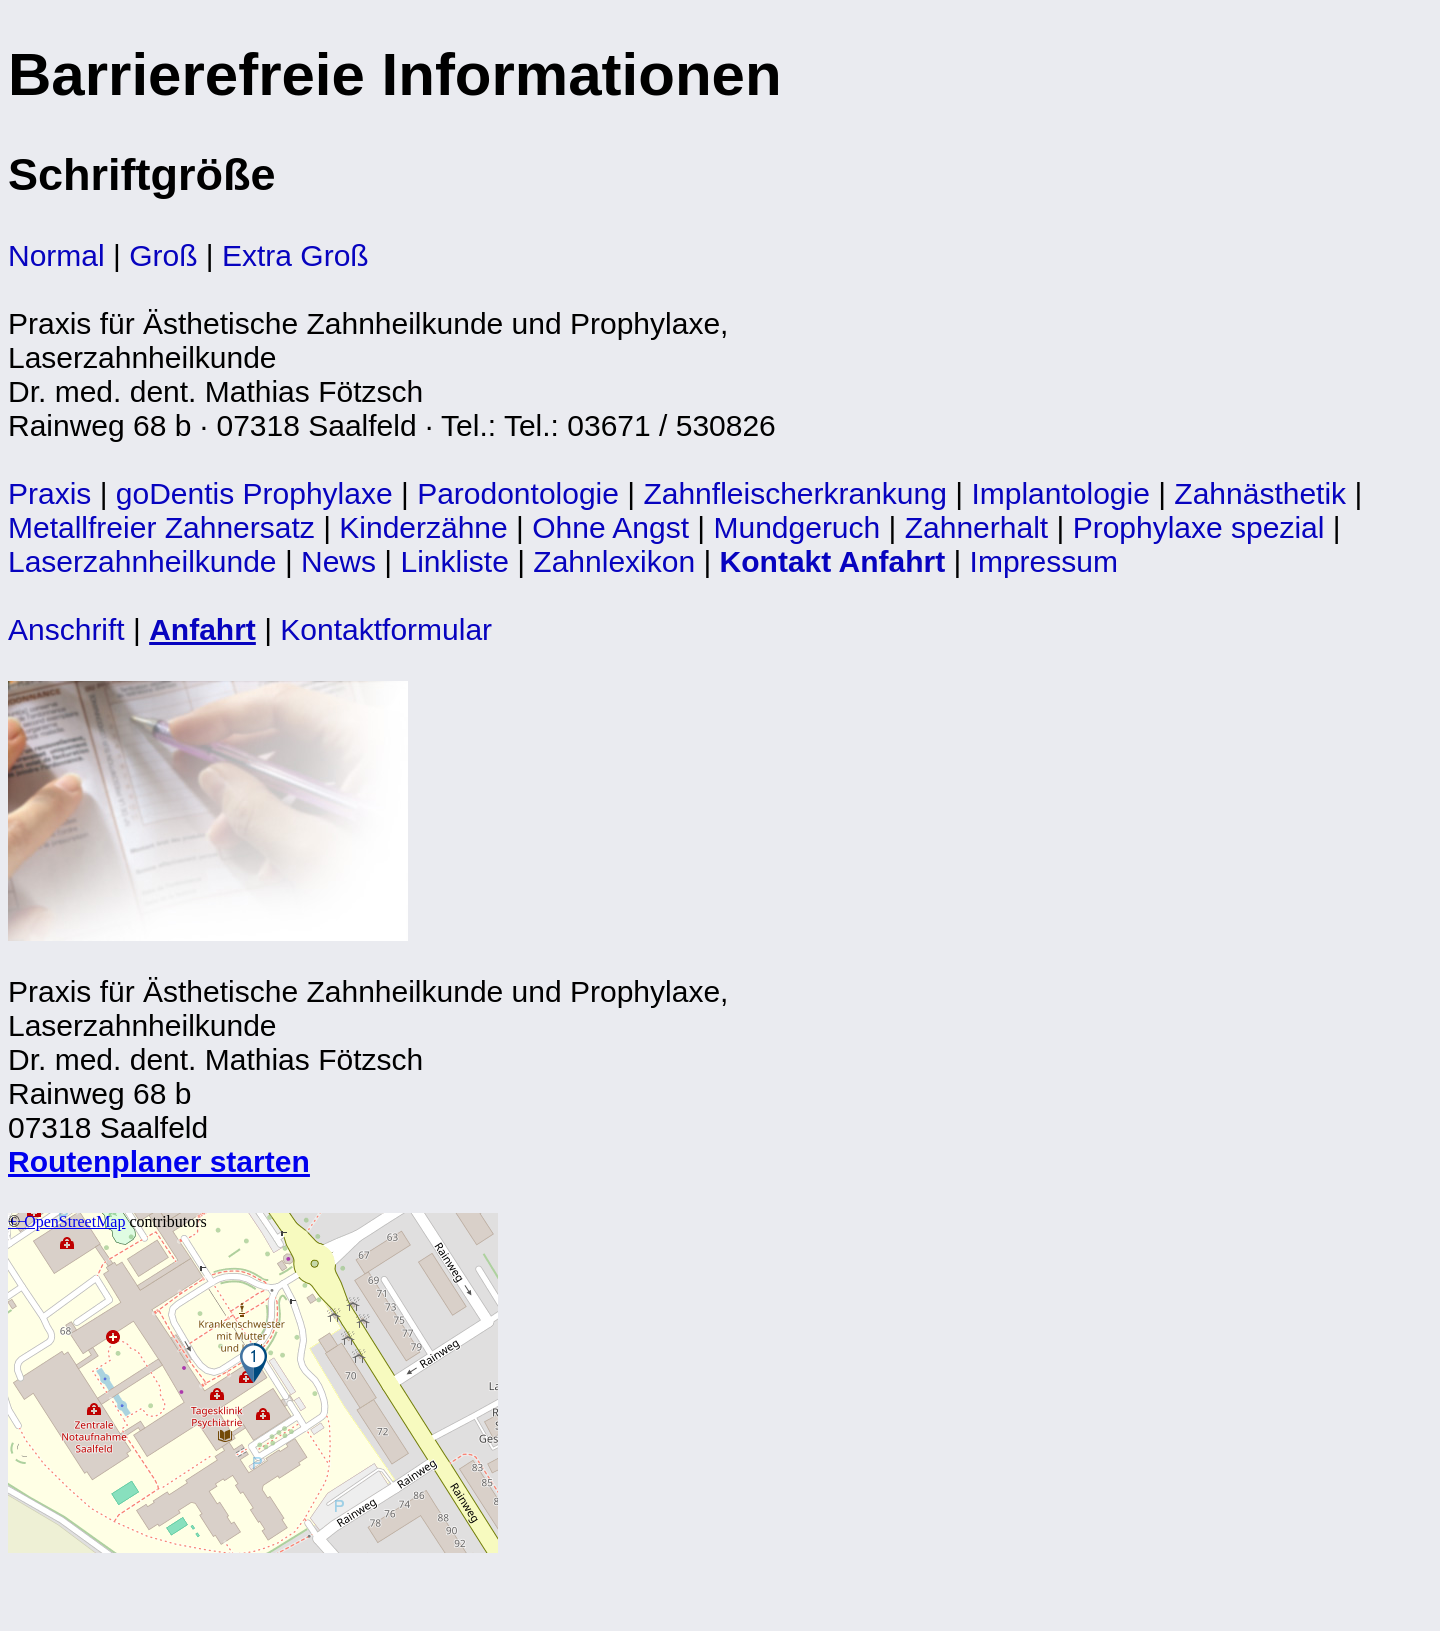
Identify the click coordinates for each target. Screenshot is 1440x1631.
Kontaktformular (386, 629)
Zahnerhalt (976, 527)
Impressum (1044, 561)
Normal (56, 255)
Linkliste (455, 561)
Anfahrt (202, 629)
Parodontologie (518, 493)
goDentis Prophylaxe (254, 493)
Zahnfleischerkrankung (795, 493)
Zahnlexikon (614, 561)
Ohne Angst (610, 527)
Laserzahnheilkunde (142, 561)
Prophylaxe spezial (1199, 527)
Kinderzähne (423, 527)
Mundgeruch (796, 527)
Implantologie (1060, 493)
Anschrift (66, 629)
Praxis (49, 493)
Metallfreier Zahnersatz (161, 527)
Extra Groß (295, 255)
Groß (163, 255)
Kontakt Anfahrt (833, 561)
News (338, 561)
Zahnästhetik (1260, 493)
